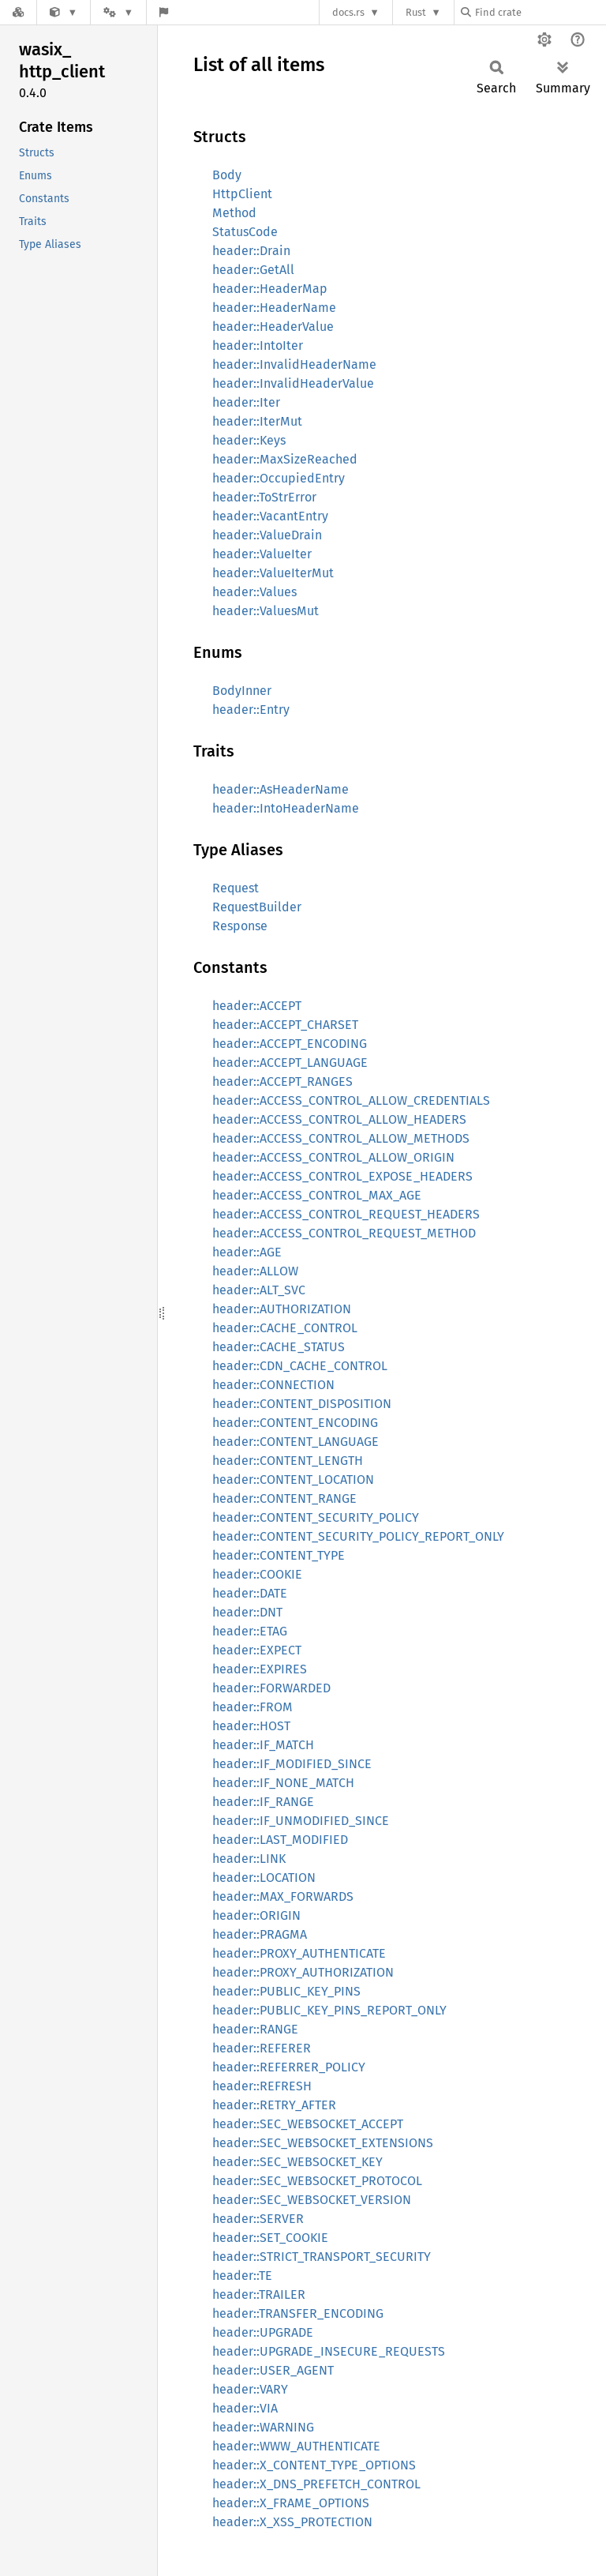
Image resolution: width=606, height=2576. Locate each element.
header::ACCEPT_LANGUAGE (290, 1062)
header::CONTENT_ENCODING (295, 1422)
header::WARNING (263, 2427)
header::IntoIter (257, 345)
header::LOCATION (264, 1877)
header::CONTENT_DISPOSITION (301, 1403)
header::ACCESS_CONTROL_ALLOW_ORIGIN (333, 1157)
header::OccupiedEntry (278, 478)
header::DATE (249, 1593)
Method (234, 212)
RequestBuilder (256, 906)
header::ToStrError (264, 497)
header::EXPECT (256, 1650)
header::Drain (251, 250)
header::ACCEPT (256, 1005)
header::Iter (246, 402)
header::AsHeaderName (280, 789)
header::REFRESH (262, 2085)
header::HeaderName (274, 307)
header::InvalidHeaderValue (293, 383)
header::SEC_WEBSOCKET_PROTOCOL (317, 2180)
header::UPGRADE (262, 2332)
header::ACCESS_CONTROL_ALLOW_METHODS (340, 1138)
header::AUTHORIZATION (281, 1308)
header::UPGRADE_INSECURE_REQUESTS (328, 2351)
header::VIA (245, 2408)
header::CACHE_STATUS (278, 1346)
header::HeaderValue (273, 326)
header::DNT (247, 1612)
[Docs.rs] (18, 12)
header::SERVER (258, 2218)
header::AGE (247, 1252)
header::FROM (252, 1706)
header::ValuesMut (265, 610)
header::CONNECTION (273, 1384)
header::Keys (249, 440)
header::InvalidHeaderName (294, 364)
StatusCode (245, 231)
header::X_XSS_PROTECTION (292, 2521)
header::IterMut (257, 421)
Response (239, 925)
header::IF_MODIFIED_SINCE (292, 1763)
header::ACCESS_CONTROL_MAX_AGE (316, 1195)
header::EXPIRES (259, 1669)
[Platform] (118, 12)
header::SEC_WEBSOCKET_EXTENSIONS (322, 2142)
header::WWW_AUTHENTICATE (296, 2446)
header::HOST (251, 1725)
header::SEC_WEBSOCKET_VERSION (311, 2199)
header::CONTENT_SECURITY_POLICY (315, 1517)
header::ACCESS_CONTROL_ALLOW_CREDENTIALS (351, 1100)
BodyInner (241, 690)
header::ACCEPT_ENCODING (289, 1043)
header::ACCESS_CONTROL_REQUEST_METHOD (344, 1233)
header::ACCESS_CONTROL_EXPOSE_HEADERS (342, 1176)
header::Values (254, 591)
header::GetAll (253, 269)
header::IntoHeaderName (285, 808)
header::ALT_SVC (258, 1289)
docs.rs (348, 12)
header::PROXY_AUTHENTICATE (299, 1953)
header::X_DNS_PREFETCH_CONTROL (316, 2484)
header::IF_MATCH (263, 1744)
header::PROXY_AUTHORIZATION (303, 1972)
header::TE (242, 2275)
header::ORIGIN (256, 1915)
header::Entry (251, 709)
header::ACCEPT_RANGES (282, 1081)
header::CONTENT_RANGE (284, 1498)
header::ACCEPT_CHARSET (285, 1024)
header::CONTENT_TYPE (278, 1555)
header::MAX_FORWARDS (283, 1896)
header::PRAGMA (259, 1934)
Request (235, 888)
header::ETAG (249, 1631)
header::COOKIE (257, 1574)
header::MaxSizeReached (284, 459)
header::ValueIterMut (273, 572)
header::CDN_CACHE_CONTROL (299, 1365)
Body (226, 174)
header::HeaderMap (269, 288)
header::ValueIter (262, 553)
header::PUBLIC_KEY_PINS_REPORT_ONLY (329, 2010)
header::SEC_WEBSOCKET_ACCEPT (307, 2123)
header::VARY (250, 2389)
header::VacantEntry (270, 516)
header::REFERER (261, 2048)
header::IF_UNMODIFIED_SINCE (300, 1820)
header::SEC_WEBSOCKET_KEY (297, 2161)
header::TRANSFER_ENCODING (297, 2313)
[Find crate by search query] (539, 12)
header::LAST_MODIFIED (280, 1839)
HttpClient (242, 193)
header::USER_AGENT (273, 2370)
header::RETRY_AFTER (274, 2104)
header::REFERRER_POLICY (288, 2067)
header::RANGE (255, 2029)
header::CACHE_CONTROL (284, 1327)
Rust (416, 12)
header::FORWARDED (271, 1687)
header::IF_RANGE (263, 1801)
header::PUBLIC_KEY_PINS (286, 1991)
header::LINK (249, 1858)
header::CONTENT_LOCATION (293, 1479)
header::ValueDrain (267, 535)
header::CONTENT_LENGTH (287, 1460)
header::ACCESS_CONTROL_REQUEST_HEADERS (346, 1214)
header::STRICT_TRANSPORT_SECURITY (321, 2256)
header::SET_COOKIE (270, 2237)
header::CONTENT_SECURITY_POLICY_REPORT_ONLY (358, 1536)
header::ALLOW (255, 1271)
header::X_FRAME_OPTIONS (290, 2502)
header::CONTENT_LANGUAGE (295, 1441)
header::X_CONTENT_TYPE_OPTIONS (314, 2465)
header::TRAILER (258, 2294)
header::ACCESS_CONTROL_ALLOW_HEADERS (339, 1119)
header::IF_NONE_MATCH (283, 1782)
